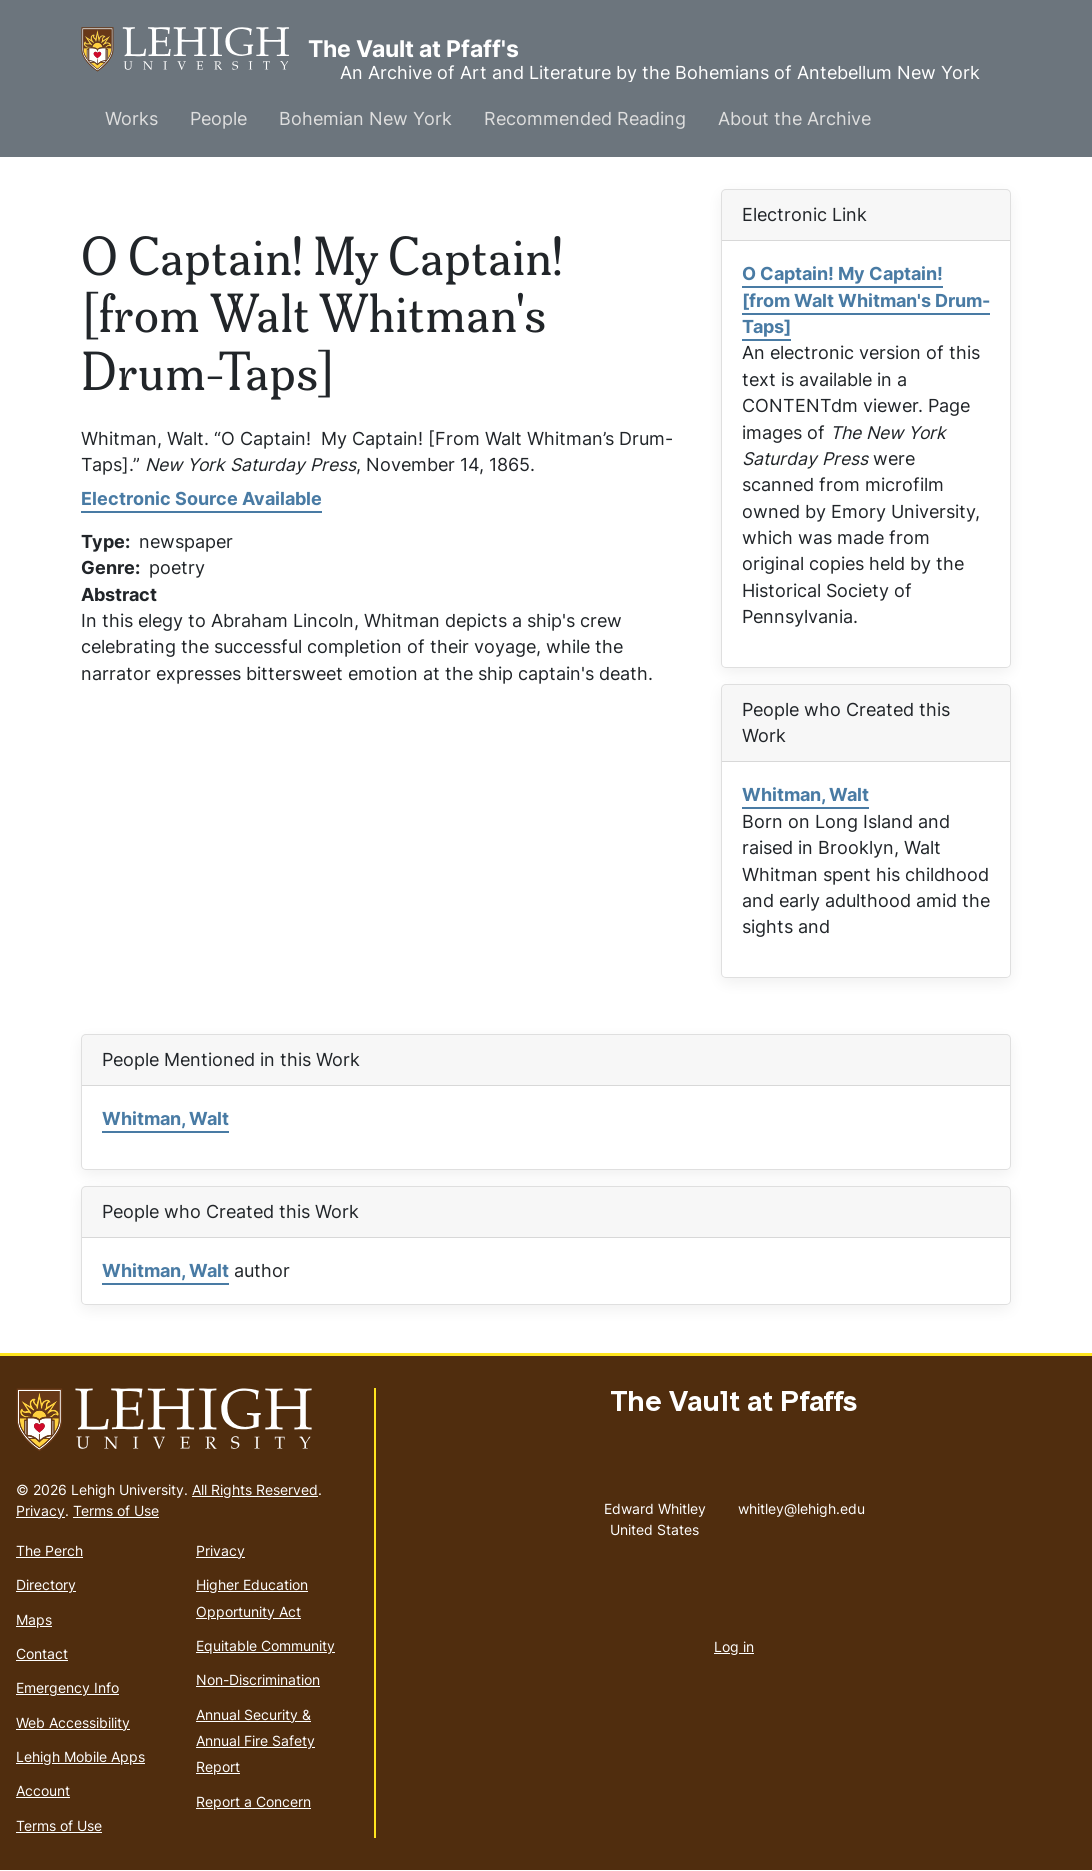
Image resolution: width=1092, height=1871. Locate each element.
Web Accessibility (73, 1722)
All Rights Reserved (255, 1489)
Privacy (40, 1510)
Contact (42, 1653)
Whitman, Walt (805, 794)
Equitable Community (265, 1645)
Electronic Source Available (201, 498)
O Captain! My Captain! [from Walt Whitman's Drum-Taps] (866, 300)
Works (131, 118)
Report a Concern (253, 1801)
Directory (46, 1584)
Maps (34, 1619)
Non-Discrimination (258, 1679)
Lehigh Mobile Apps (80, 1756)
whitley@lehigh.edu (801, 1504)
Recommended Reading (585, 118)
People (218, 118)
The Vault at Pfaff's (194, 49)
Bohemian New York (365, 118)
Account (43, 1790)
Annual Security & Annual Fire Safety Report (255, 1741)
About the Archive (794, 118)
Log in (734, 1646)
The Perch (49, 1550)
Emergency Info (67, 1687)
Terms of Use (116, 1510)
